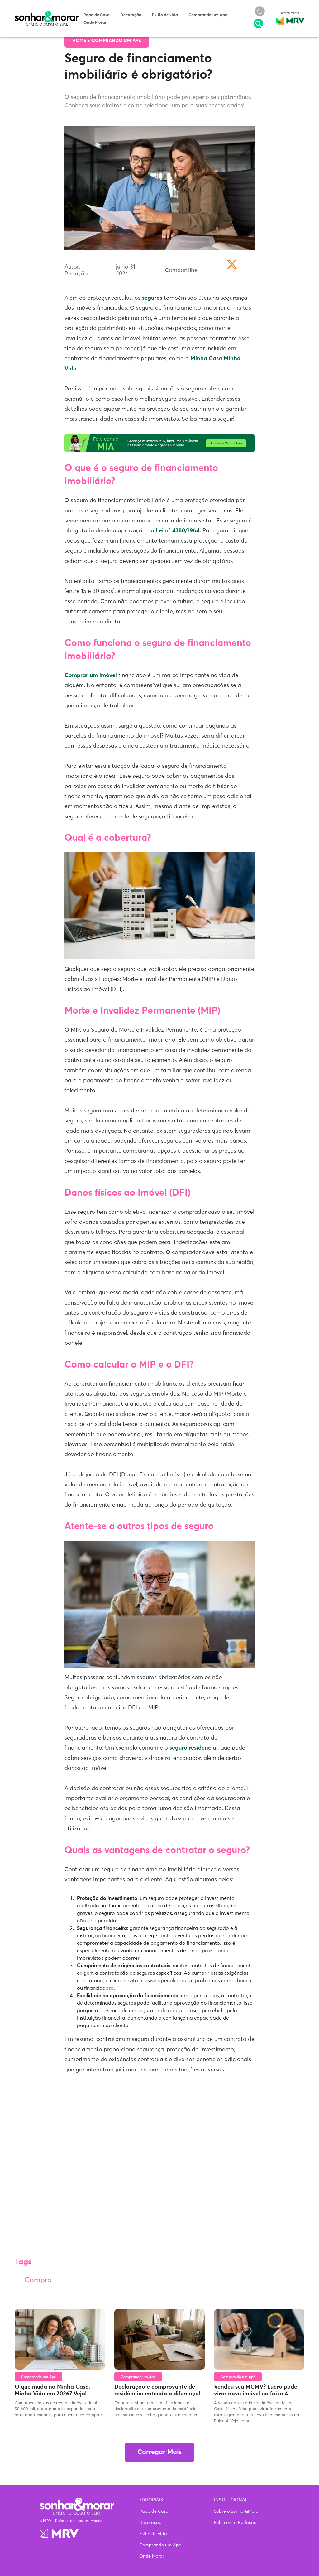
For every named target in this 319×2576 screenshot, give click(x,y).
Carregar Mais (159, 2452)
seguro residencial (193, 1748)
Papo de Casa (96, 15)
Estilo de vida (165, 15)
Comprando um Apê (207, 15)
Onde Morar (95, 23)
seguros (152, 298)
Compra (38, 2280)
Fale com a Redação (235, 2522)
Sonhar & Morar (47, 13)
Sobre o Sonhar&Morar (237, 2511)
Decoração (130, 15)
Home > (82, 40)
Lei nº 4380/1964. (178, 531)
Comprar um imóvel (90, 675)
